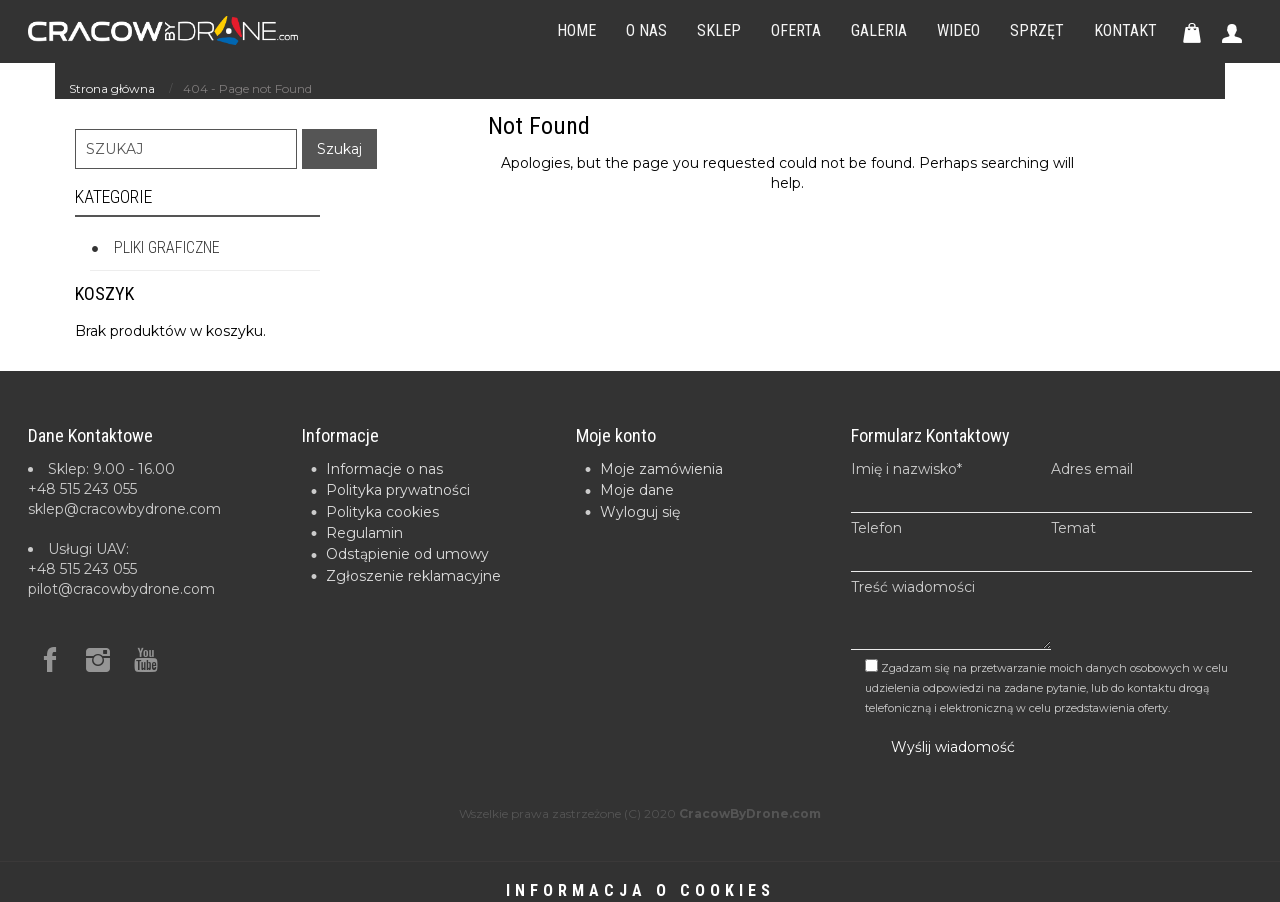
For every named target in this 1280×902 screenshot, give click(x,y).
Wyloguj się (640, 512)
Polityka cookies (382, 512)
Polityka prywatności (398, 490)
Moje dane (637, 490)
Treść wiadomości (951, 614)
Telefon (951, 545)
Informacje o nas (384, 469)
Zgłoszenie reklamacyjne (413, 576)
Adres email (1151, 486)
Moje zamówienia (661, 469)
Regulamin (364, 533)
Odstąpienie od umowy (407, 554)
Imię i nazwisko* (951, 486)
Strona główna (112, 88)
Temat (1151, 545)
